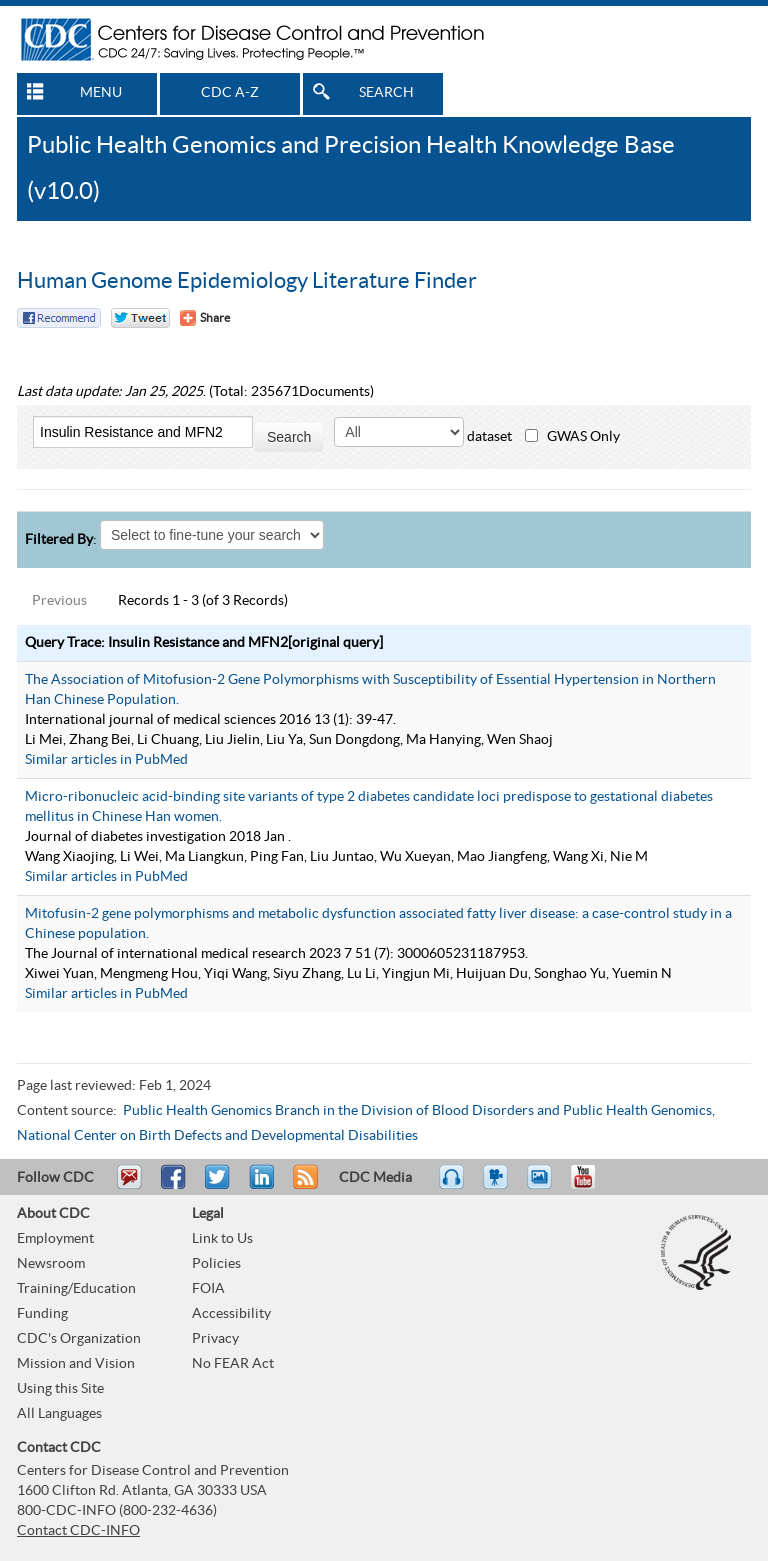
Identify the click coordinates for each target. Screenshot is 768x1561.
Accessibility (231, 1314)
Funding (42, 1314)
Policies (216, 1264)
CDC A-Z (230, 93)
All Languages (59, 1414)
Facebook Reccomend (59, 318)
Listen (452, 1186)
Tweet (218, 1186)
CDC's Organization (79, 1339)
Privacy (215, 1339)
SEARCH (386, 93)
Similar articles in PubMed (106, 760)
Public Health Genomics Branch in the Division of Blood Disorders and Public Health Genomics (417, 1111)
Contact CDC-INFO (78, 1531)
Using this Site (60, 1389)
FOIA (208, 1289)
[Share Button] (205, 318)
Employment (55, 1239)
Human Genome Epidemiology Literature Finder (247, 281)
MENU (101, 93)
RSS (303, 1186)
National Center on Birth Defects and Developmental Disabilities (217, 1136)
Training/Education (76, 1289)
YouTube (593, 1186)
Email (129, 1186)
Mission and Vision (76, 1364)
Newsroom (51, 1264)
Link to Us (222, 1239)
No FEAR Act (233, 1364)
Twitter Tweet (140, 318)
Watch (498, 1186)
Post (259, 1186)
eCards (544, 1186)
